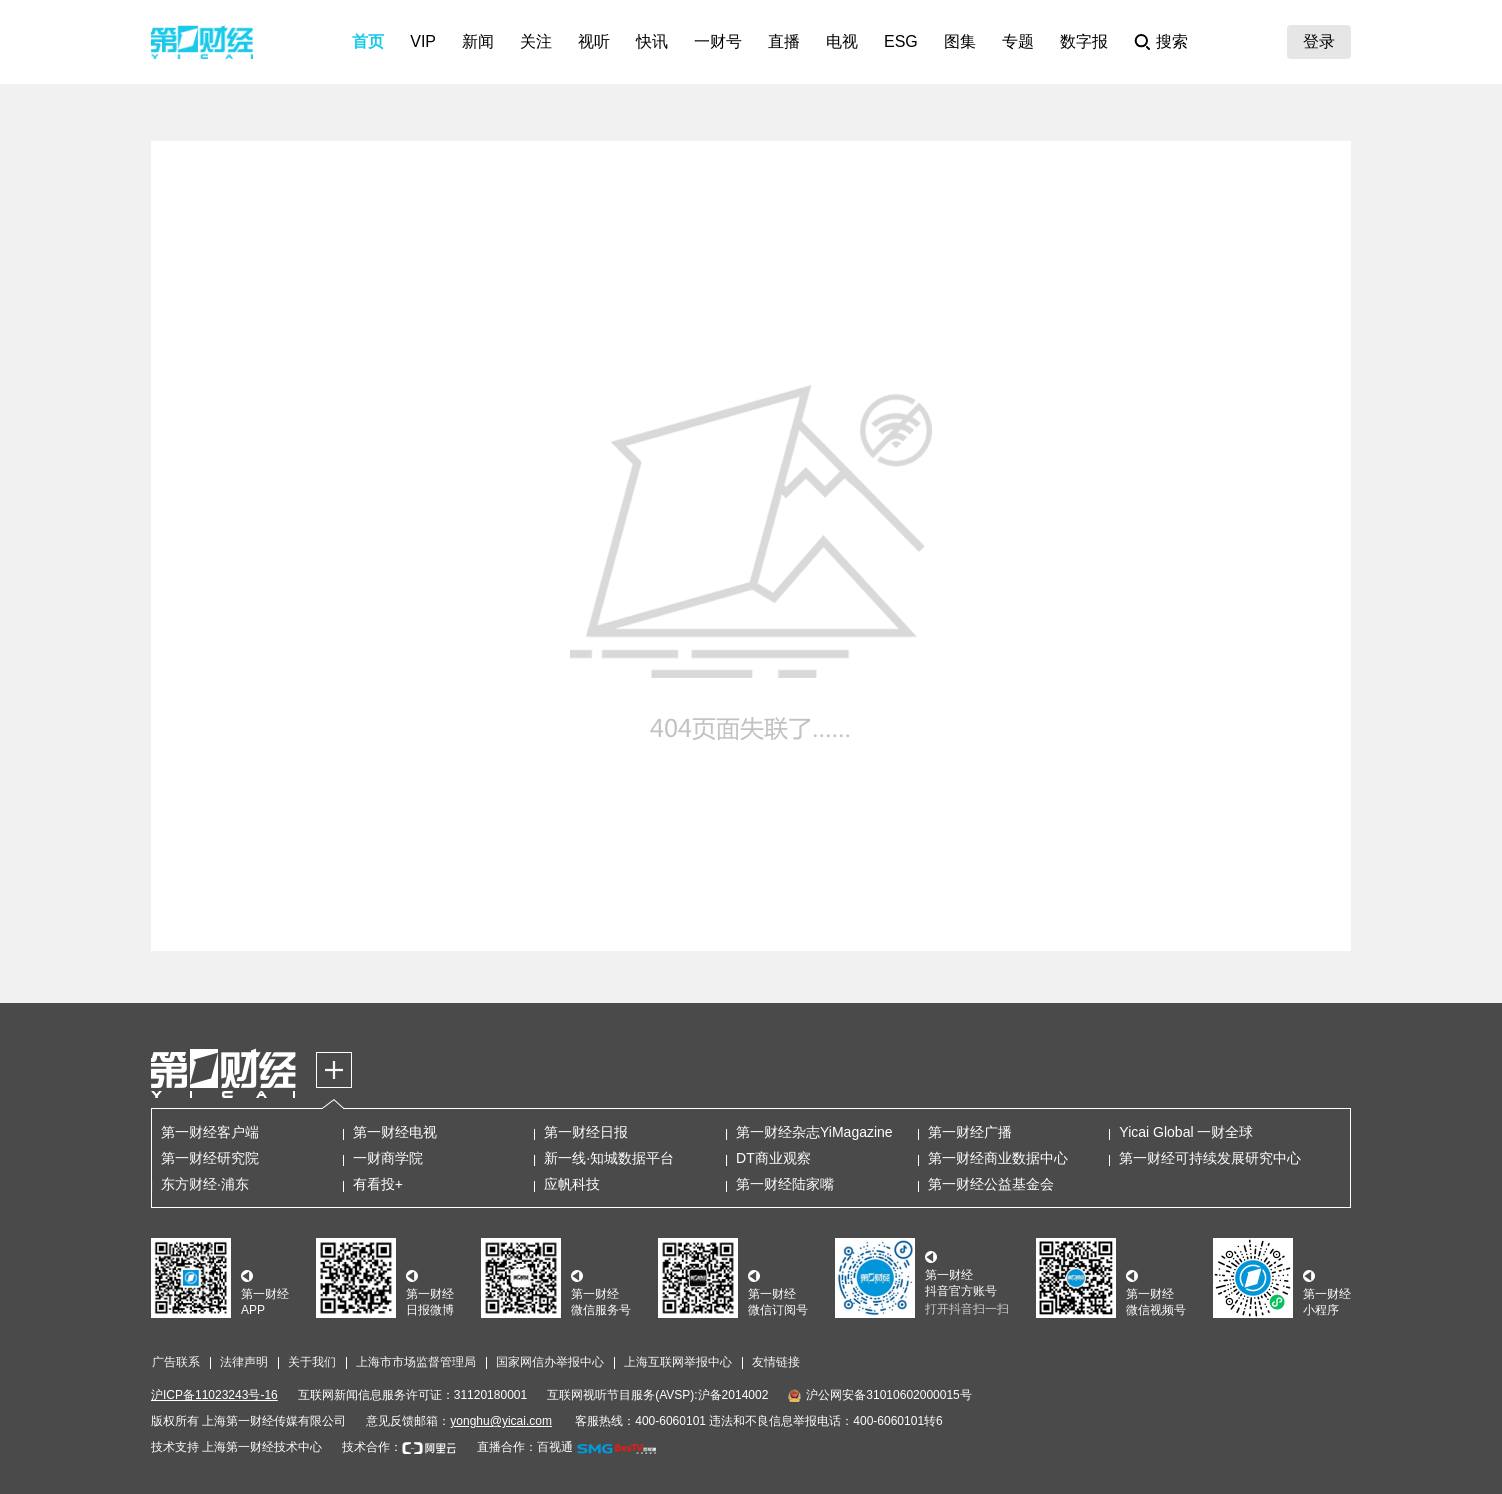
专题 (1018, 41)
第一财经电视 (395, 1132)
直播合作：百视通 (525, 1447)
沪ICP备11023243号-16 (214, 1395)
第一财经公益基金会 (991, 1184)
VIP (423, 41)
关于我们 (312, 1362)
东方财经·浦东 (205, 1184)
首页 (368, 41)
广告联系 (176, 1362)
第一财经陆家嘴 (785, 1184)
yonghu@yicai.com (501, 1421)
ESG (901, 41)
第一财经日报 (586, 1132)
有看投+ (378, 1184)
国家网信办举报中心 (550, 1362)
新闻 (478, 41)
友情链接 (776, 1362)
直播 (784, 41)
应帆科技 (572, 1184)
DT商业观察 (773, 1158)
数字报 (1084, 41)
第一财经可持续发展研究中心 (1210, 1158)
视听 (594, 41)
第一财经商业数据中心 (998, 1158)
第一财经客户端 (210, 1132)
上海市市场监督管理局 (416, 1362)
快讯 (652, 41)
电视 (842, 41)
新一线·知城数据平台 (609, 1158)
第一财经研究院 (210, 1158)
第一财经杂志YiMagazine (814, 1132)
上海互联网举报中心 (678, 1362)
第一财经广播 (970, 1132)
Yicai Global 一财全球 (1186, 1132)
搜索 (1172, 41)
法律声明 (244, 1362)
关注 (536, 41)
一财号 (718, 41)
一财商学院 (388, 1158)
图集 (960, 41)
